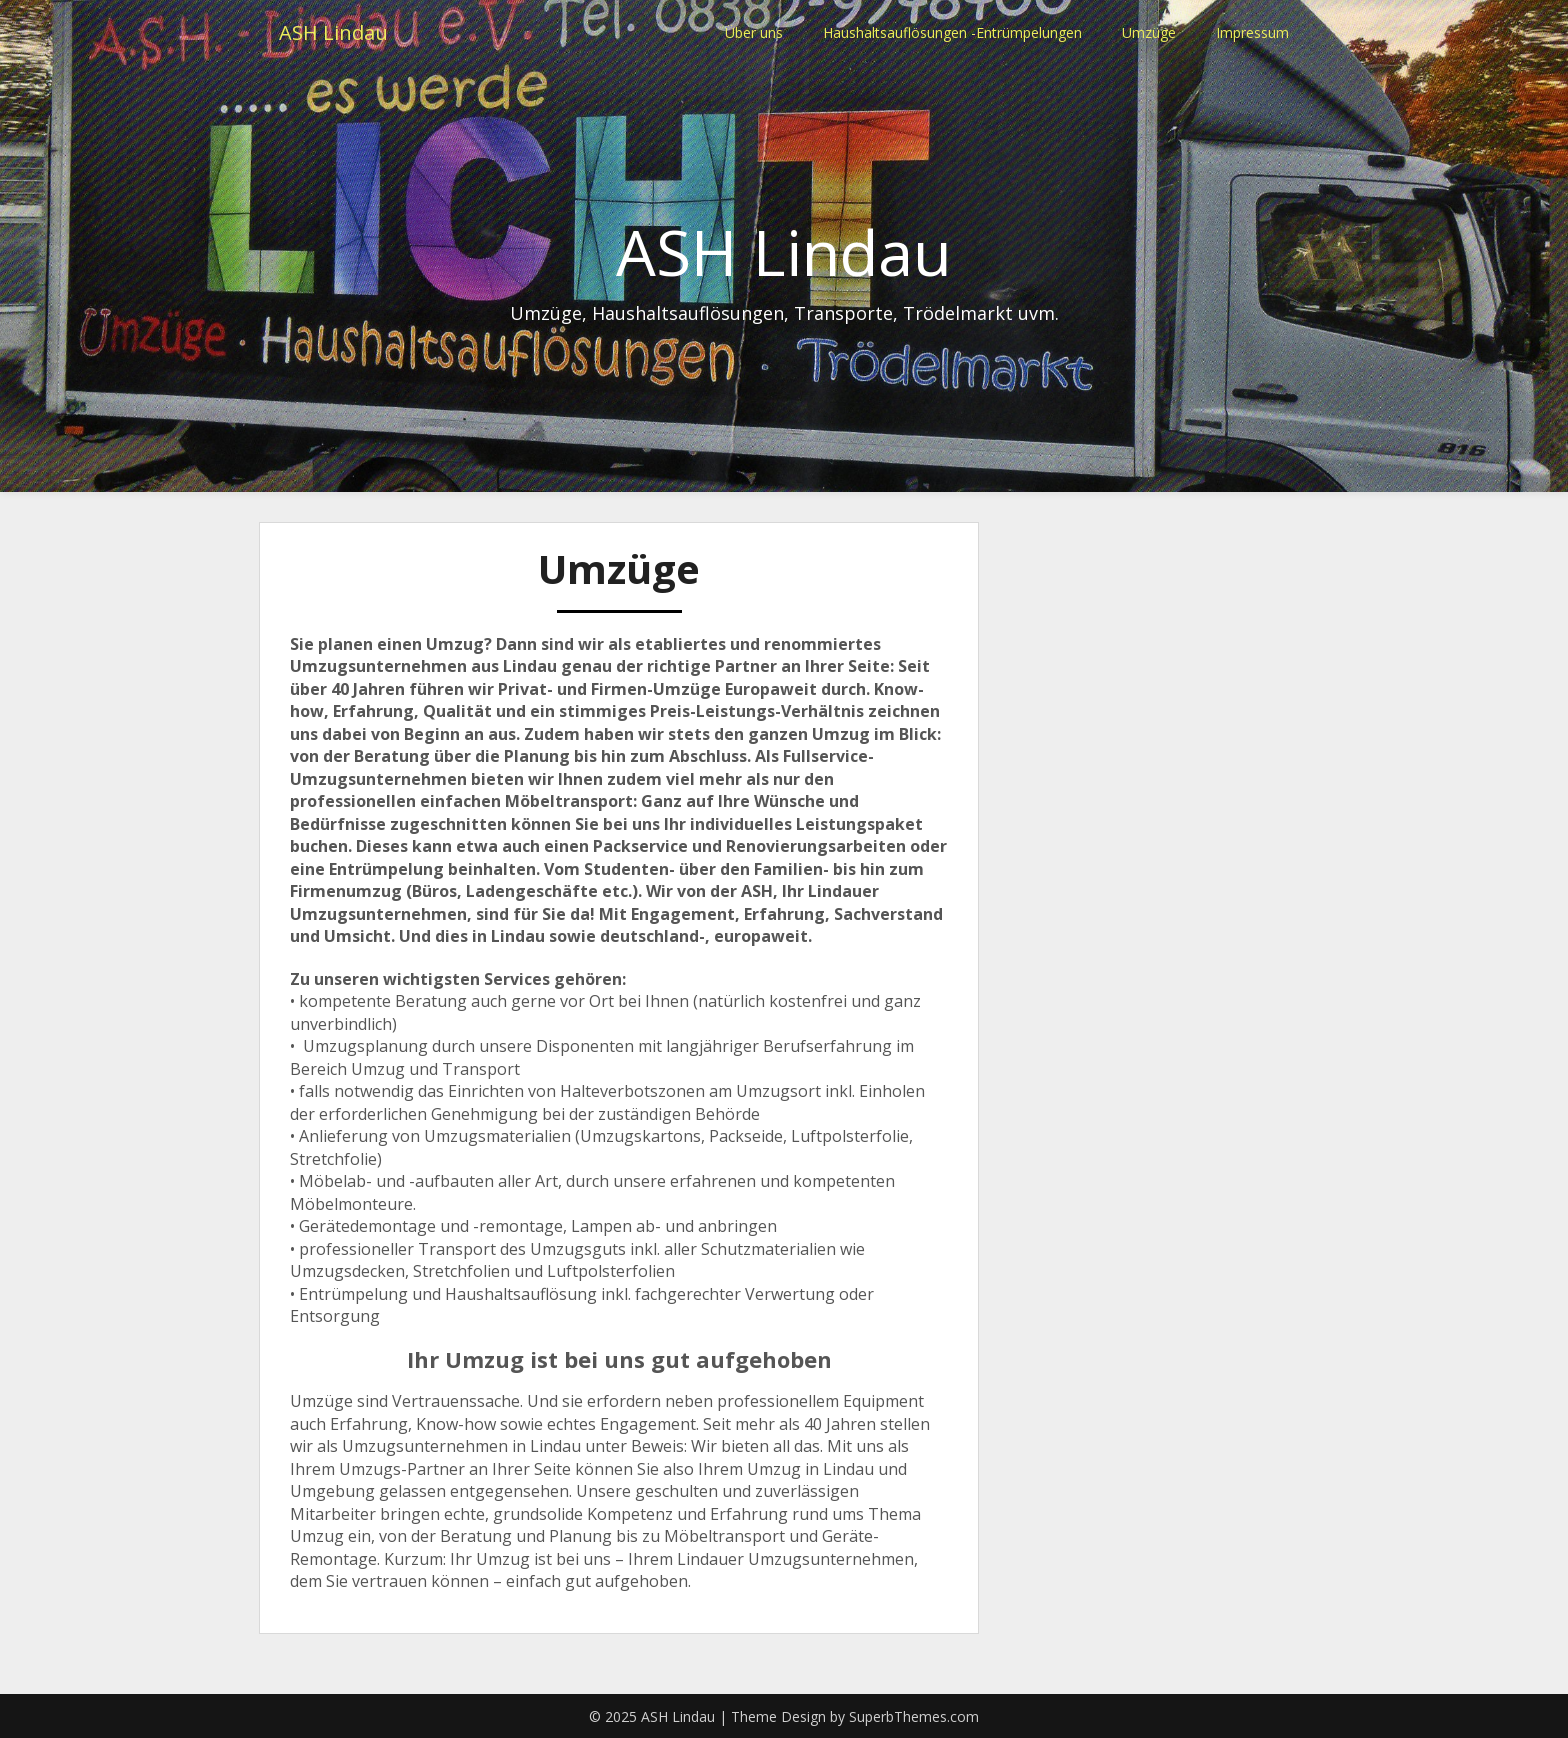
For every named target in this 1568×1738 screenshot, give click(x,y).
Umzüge (1149, 32)
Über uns (754, 32)
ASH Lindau (333, 32)
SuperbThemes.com (914, 1716)
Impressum (1252, 32)
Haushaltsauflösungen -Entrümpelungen (952, 32)
